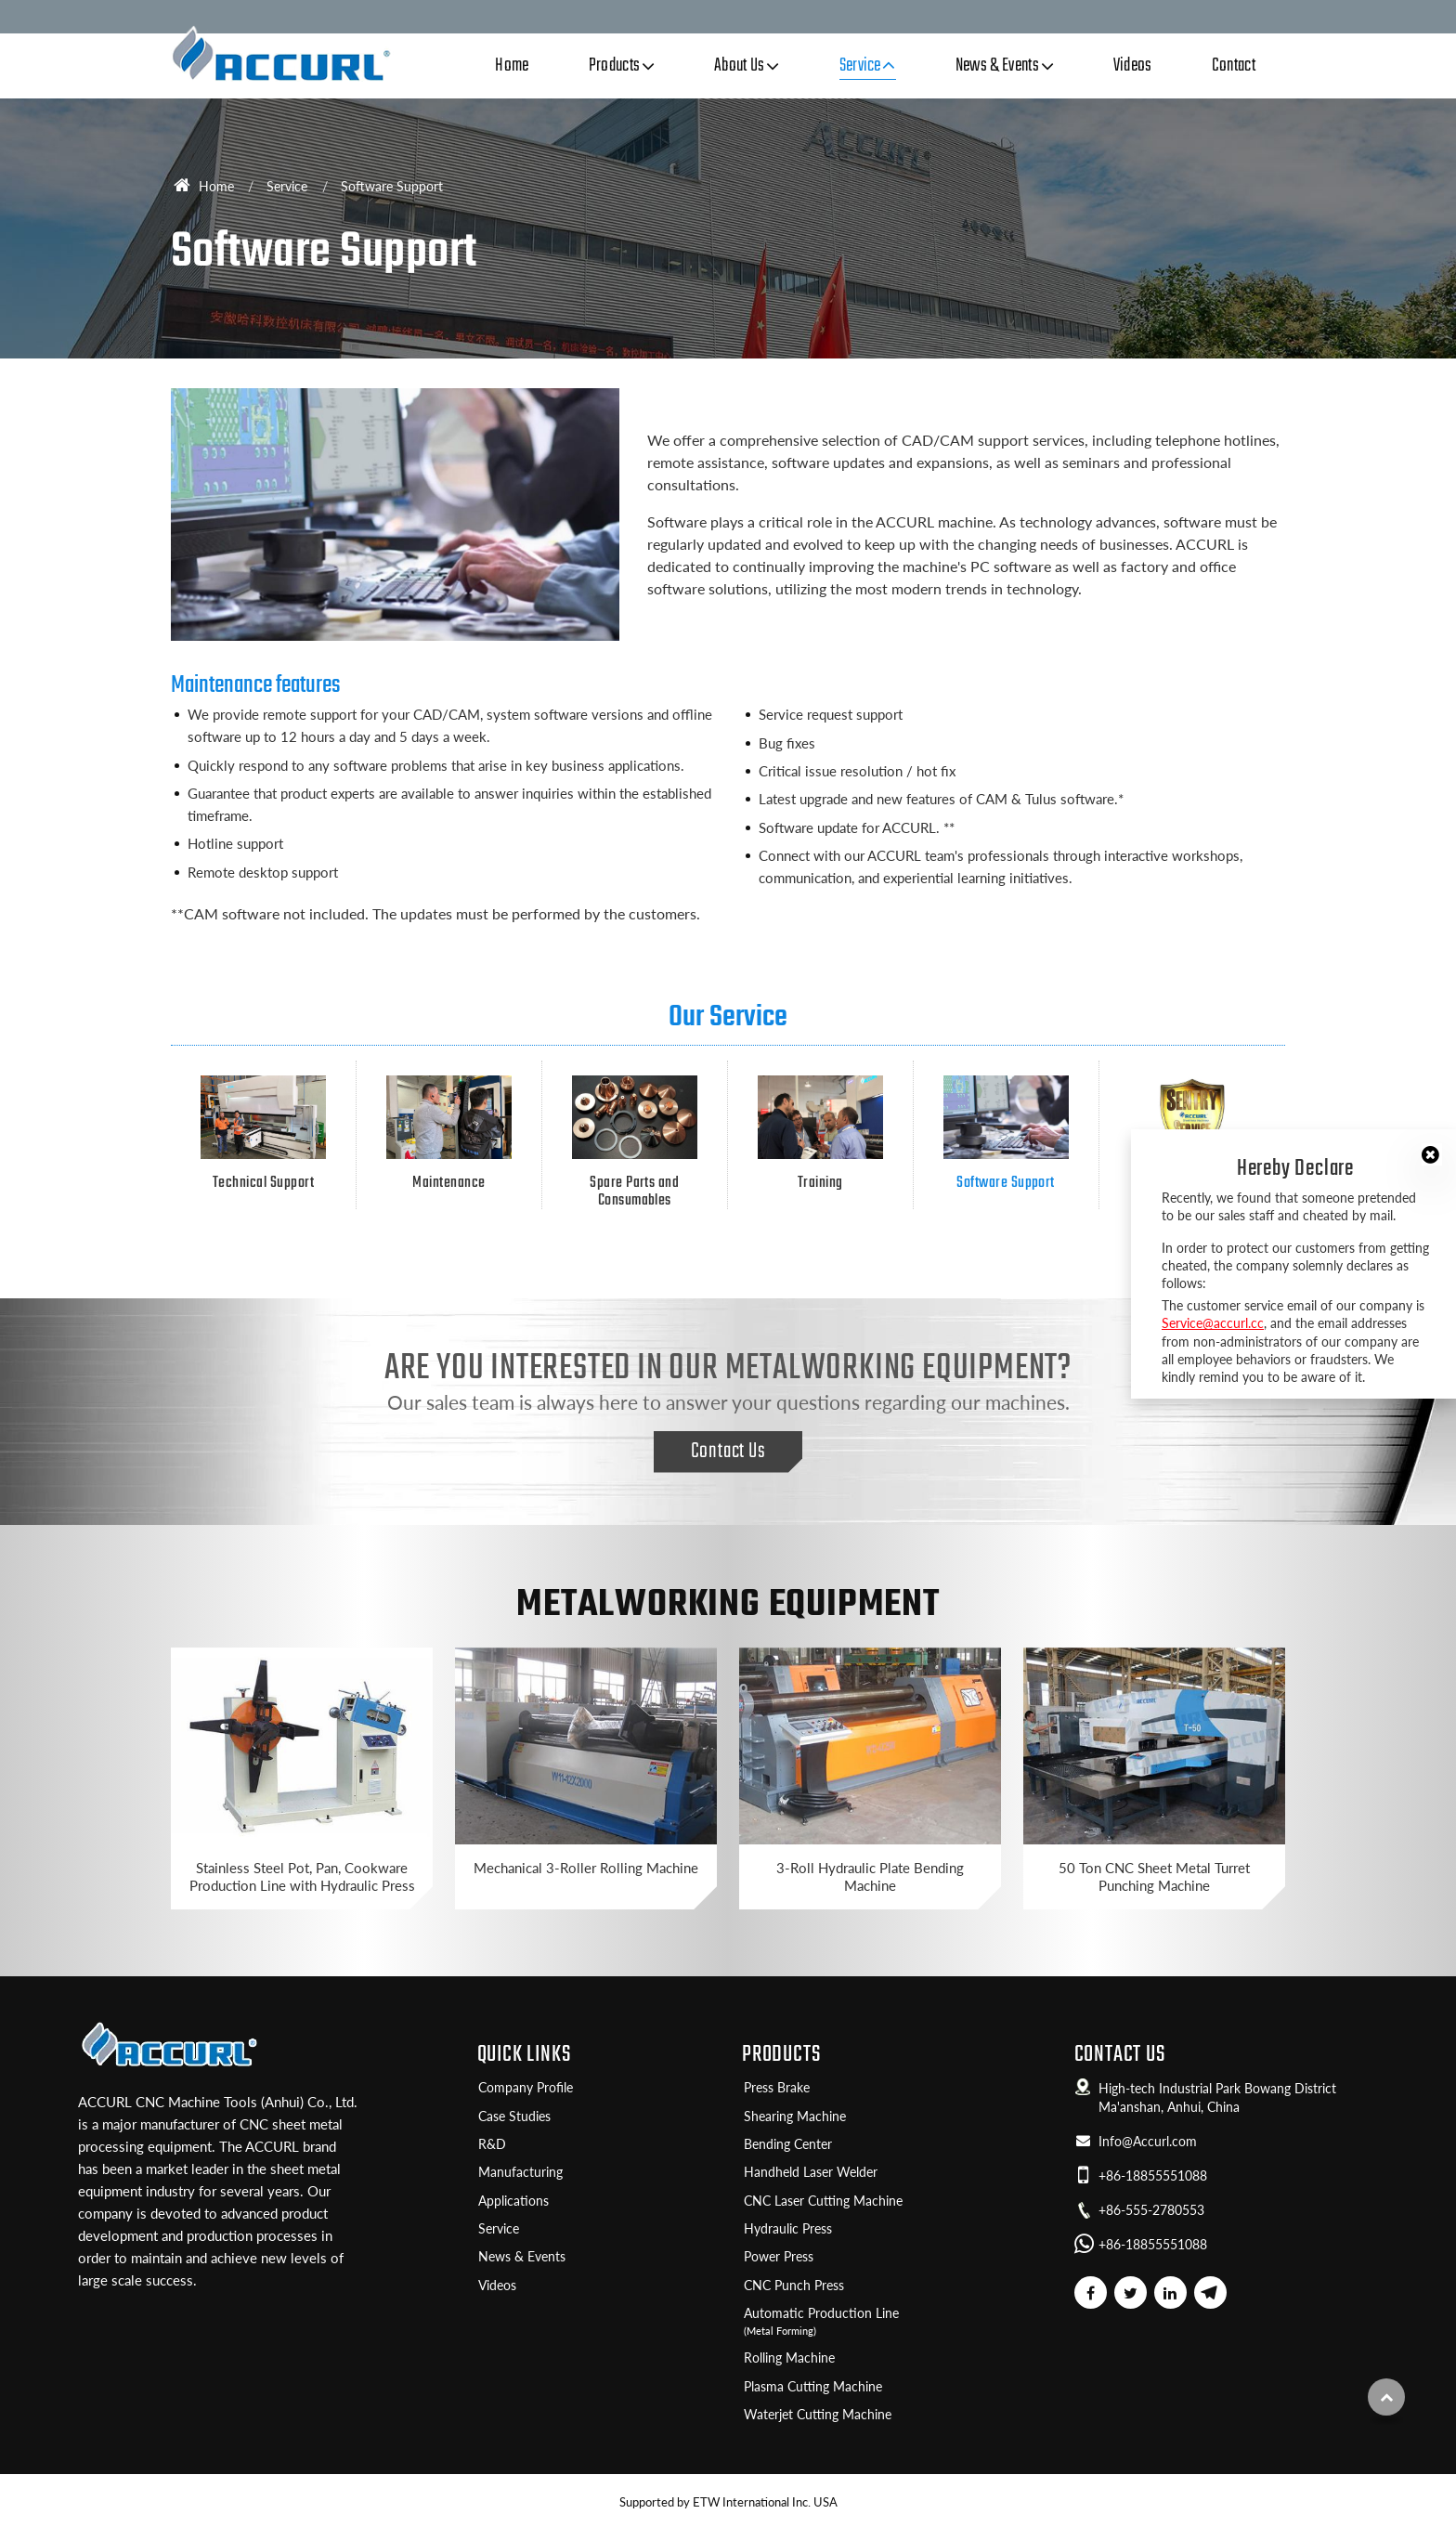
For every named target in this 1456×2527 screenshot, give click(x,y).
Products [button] (615, 66)
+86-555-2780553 (1151, 2210)
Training (820, 1133)
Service (286, 186)
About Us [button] (739, 66)
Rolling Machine (789, 2358)
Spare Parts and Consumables (634, 1142)
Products (781, 2055)
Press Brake (777, 2087)
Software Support (1006, 1133)
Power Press (778, 2256)
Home (511, 66)
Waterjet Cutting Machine (817, 2414)
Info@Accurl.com (1147, 2141)
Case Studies (514, 2116)
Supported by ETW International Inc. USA (728, 2501)
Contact (1233, 66)
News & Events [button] (997, 66)
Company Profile (525, 2087)
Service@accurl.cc (1213, 1323)
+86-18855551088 (1152, 2176)
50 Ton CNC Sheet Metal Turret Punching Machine (1154, 1876)
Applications (513, 2201)
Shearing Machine (795, 2116)
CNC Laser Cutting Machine (823, 2201)
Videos (1132, 66)
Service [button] (860, 66)
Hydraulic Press (788, 2228)
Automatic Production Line (895, 2322)
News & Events (522, 2256)
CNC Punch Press (794, 2285)
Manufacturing (520, 2172)
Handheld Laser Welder (811, 2172)
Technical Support (263, 1133)
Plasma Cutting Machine (813, 2386)
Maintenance (448, 1133)
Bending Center (788, 2144)
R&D (492, 2144)
